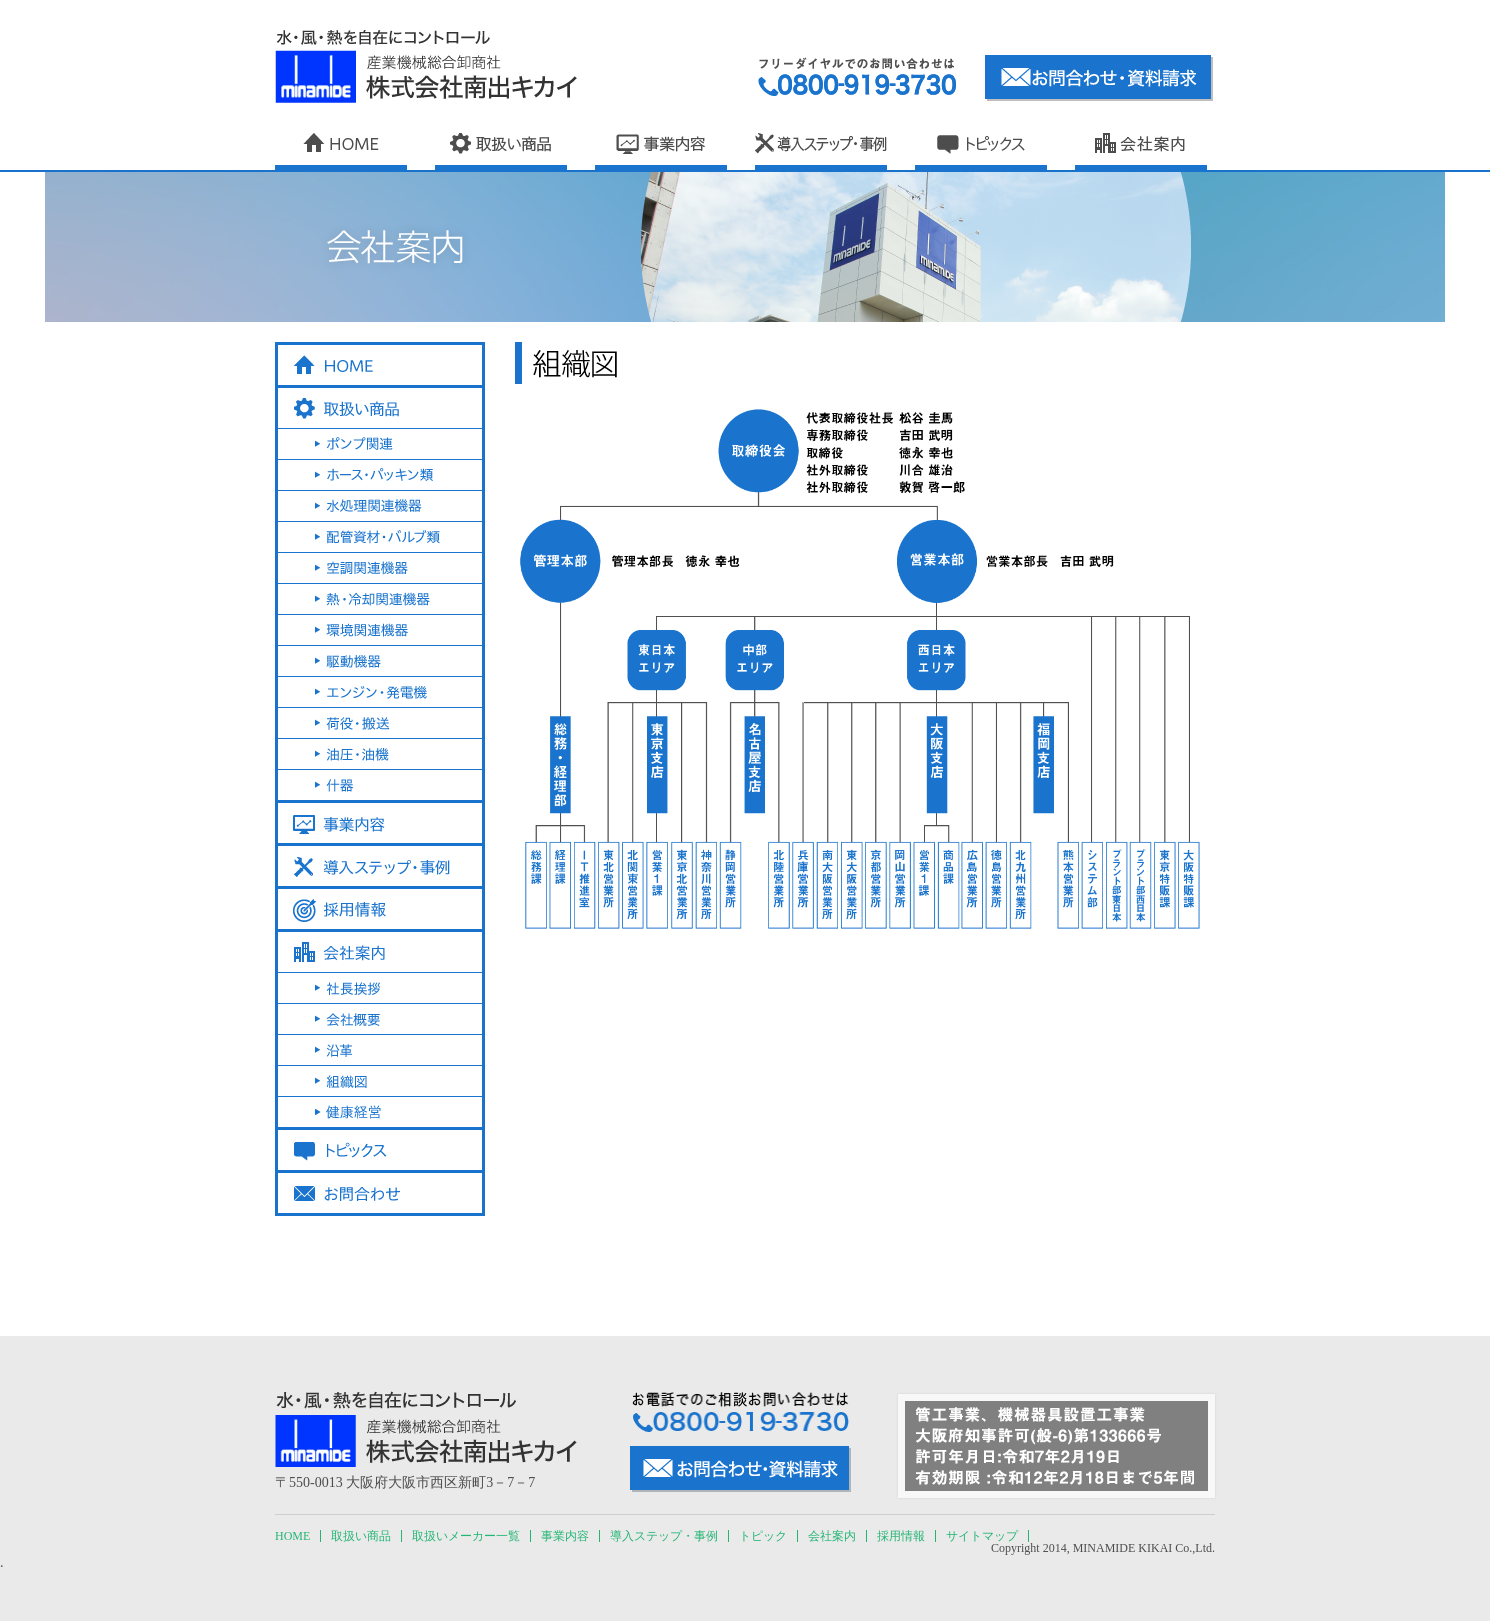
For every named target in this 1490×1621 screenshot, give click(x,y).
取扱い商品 (361, 1536)
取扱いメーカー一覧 (466, 1536)
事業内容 (565, 1536)
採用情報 (901, 1536)
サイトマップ (982, 1536)
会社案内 (832, 1536)
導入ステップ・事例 (664, 1536)
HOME (292, 1536)
